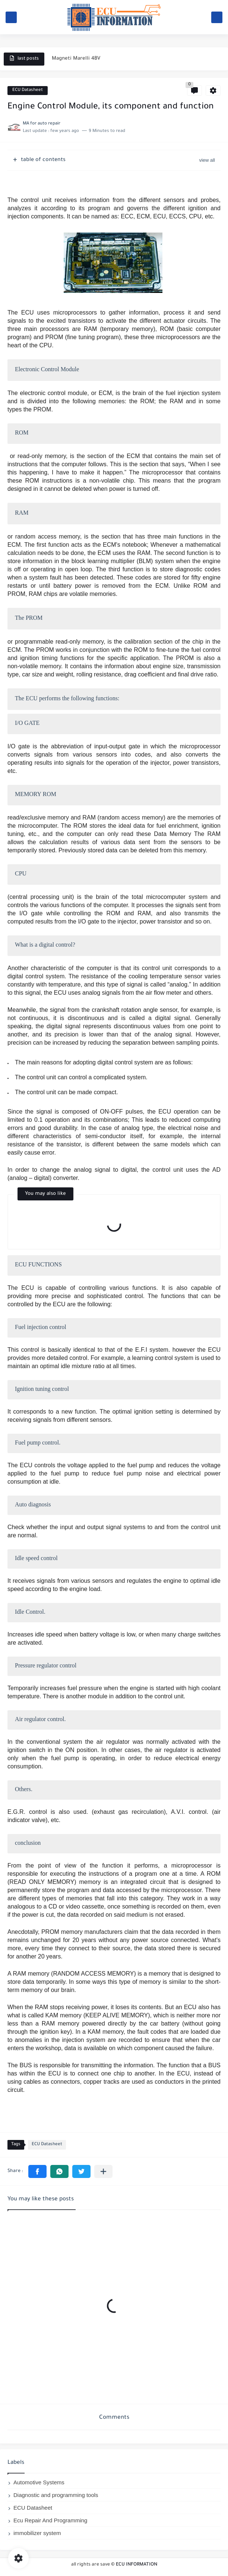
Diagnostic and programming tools (55, 2495)
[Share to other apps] (103, 2171)
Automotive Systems (38, 2482)
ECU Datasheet (27, 90)
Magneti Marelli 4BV (76, 58)
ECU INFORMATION (136, 2564)
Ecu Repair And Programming (50, 2520)
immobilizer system (37, 2533)
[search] (216, 17)
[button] (37, 2171)
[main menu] (11, 17)
